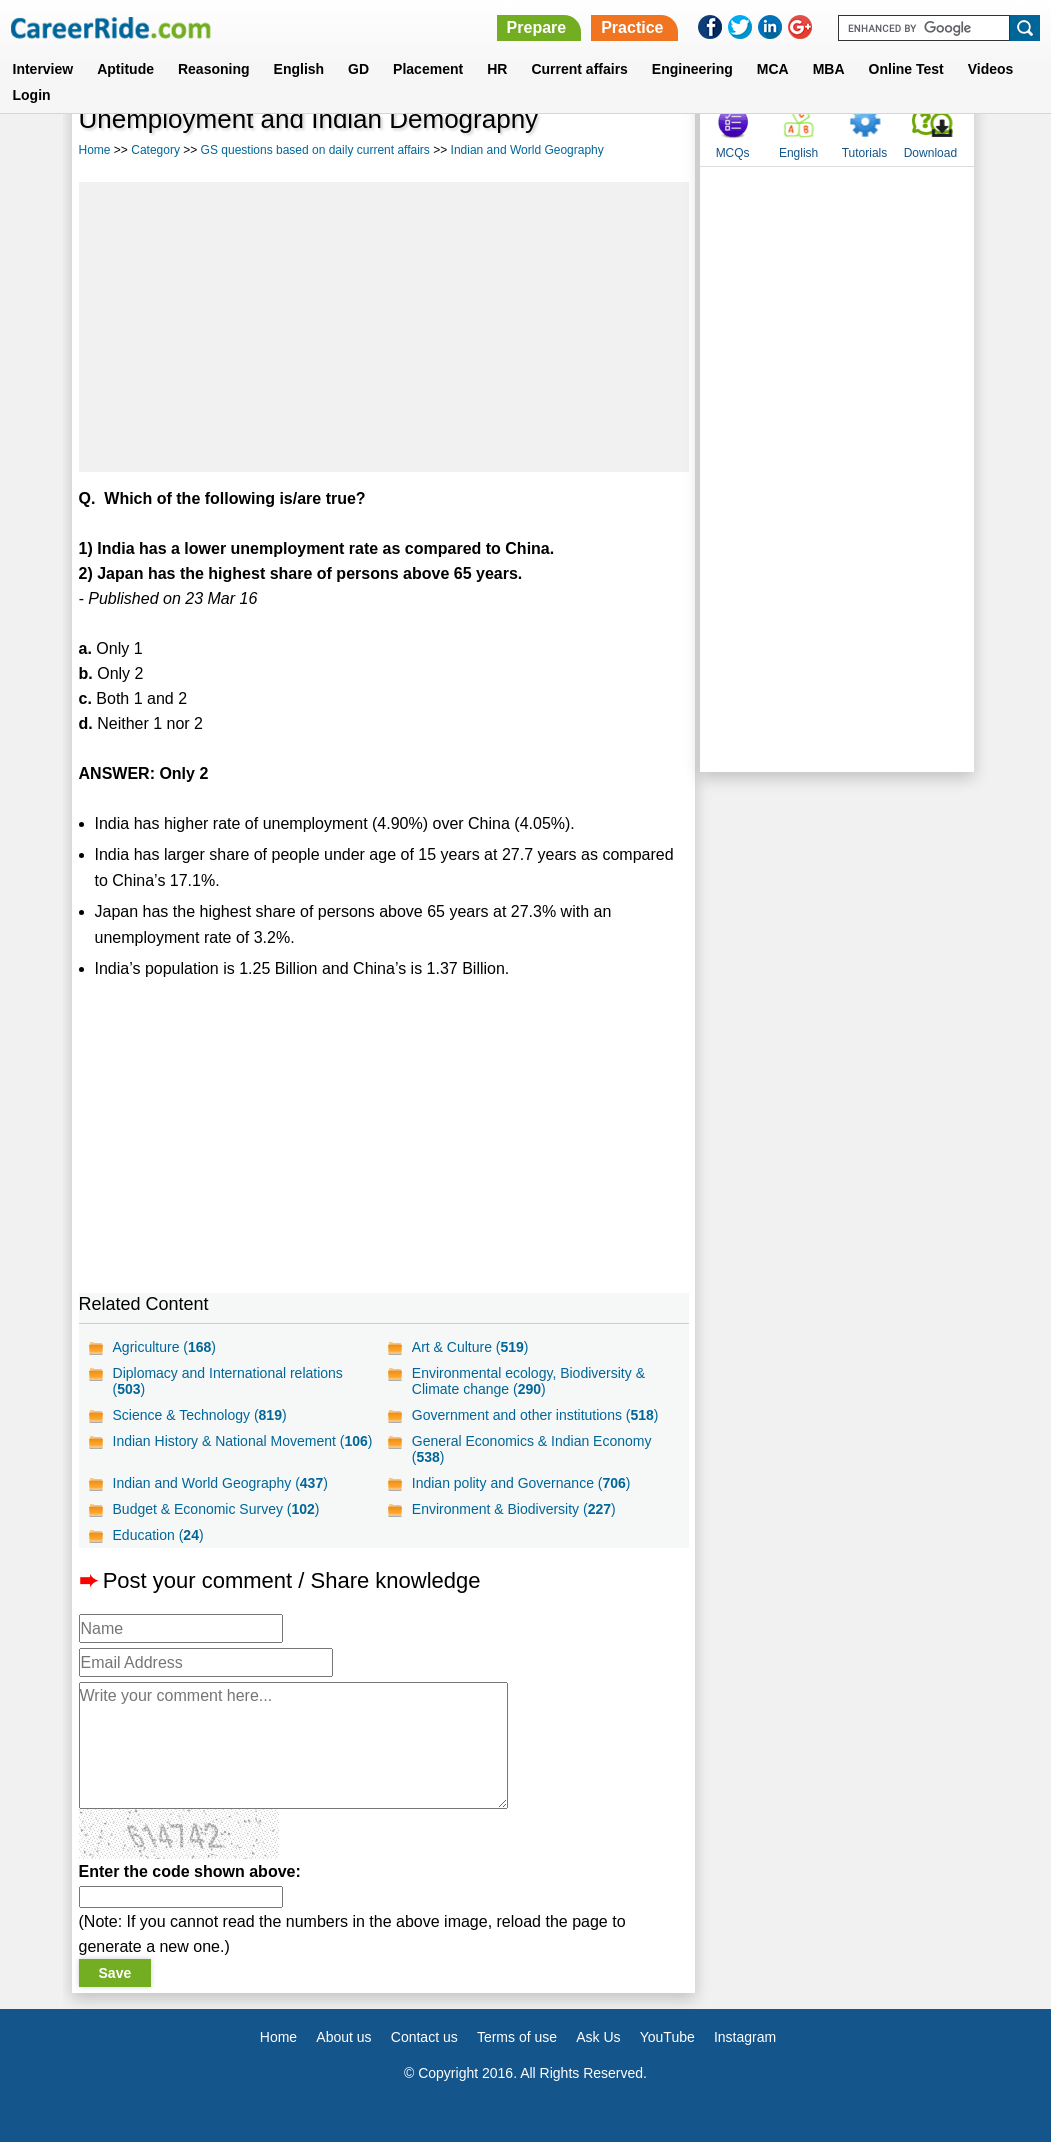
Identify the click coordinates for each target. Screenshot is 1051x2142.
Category (155, 150)
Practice (632, 27)
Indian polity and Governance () (521, 1483)
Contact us (424, 2037)
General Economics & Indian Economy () (532, 1449)
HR (497, 69)
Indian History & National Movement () (243, 1441)
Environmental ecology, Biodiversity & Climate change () (528, 1381)
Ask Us (598, 2037)
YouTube (667, 2037)
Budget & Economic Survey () (216, 1509)
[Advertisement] (384, 327)
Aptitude (125, 69)
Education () (158, 1535)
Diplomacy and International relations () (228, 1381)
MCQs (733, 153)
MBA (829, 69)
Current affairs (579, 69)
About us (343, 2037)
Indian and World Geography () (220, 1483)
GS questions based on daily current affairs (315, 150)
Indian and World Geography (527, 150)
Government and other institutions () (535, 1415)
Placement (428, 69)
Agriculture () (165, 1347)
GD (358, 69)
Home (95, 150)
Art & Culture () (470, 1347)
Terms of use (517, 2037)
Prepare (537, 27)
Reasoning (214, 69)
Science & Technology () (200, 1415)
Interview (43, 69)
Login (32, 95)
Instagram (745, 2037)
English (299, 69)
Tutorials (865, 153)
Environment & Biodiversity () (514, 1509)
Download (930, 153)
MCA (773, 69)
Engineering (692, 69)
